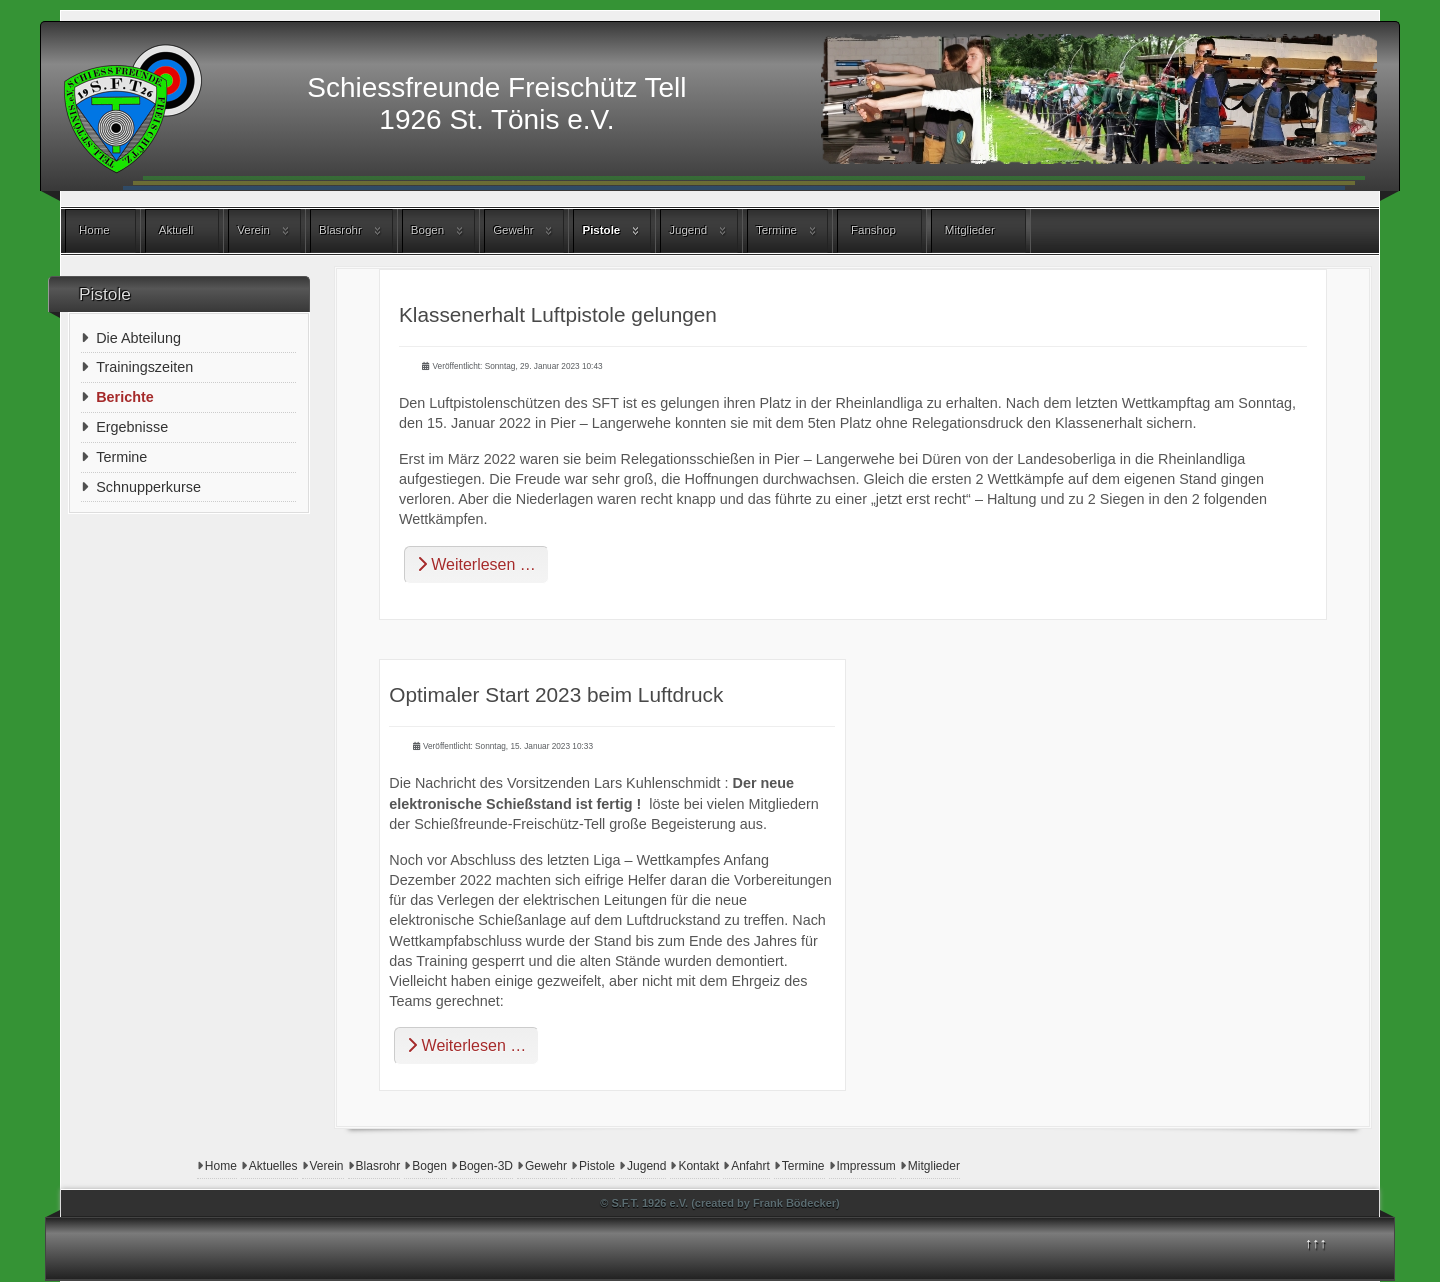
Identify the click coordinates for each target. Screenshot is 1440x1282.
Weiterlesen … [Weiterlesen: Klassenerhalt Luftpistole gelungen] (476, 564)
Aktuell (176, 230)
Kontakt (698, 1166)
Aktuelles (273, 1166)
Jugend (688, 230)
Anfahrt (750, 1166)
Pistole (601, 230)
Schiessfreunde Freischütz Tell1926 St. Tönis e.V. (496, 103)
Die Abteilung (138, 338)
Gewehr (513, 230)
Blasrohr (340, 230)
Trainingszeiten (144, 367)
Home (94, 230)
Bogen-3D (486, 1166)
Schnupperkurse (148, 487)
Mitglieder (970, 230)
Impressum (866, 1166)
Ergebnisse (132, 427)
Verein (253, 230)
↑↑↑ (1316, 1243)
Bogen (427, 230)
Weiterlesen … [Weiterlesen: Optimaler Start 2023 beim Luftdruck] (466, 1045)
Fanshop (873, 230)
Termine (776, 230)
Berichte (125, 397)
